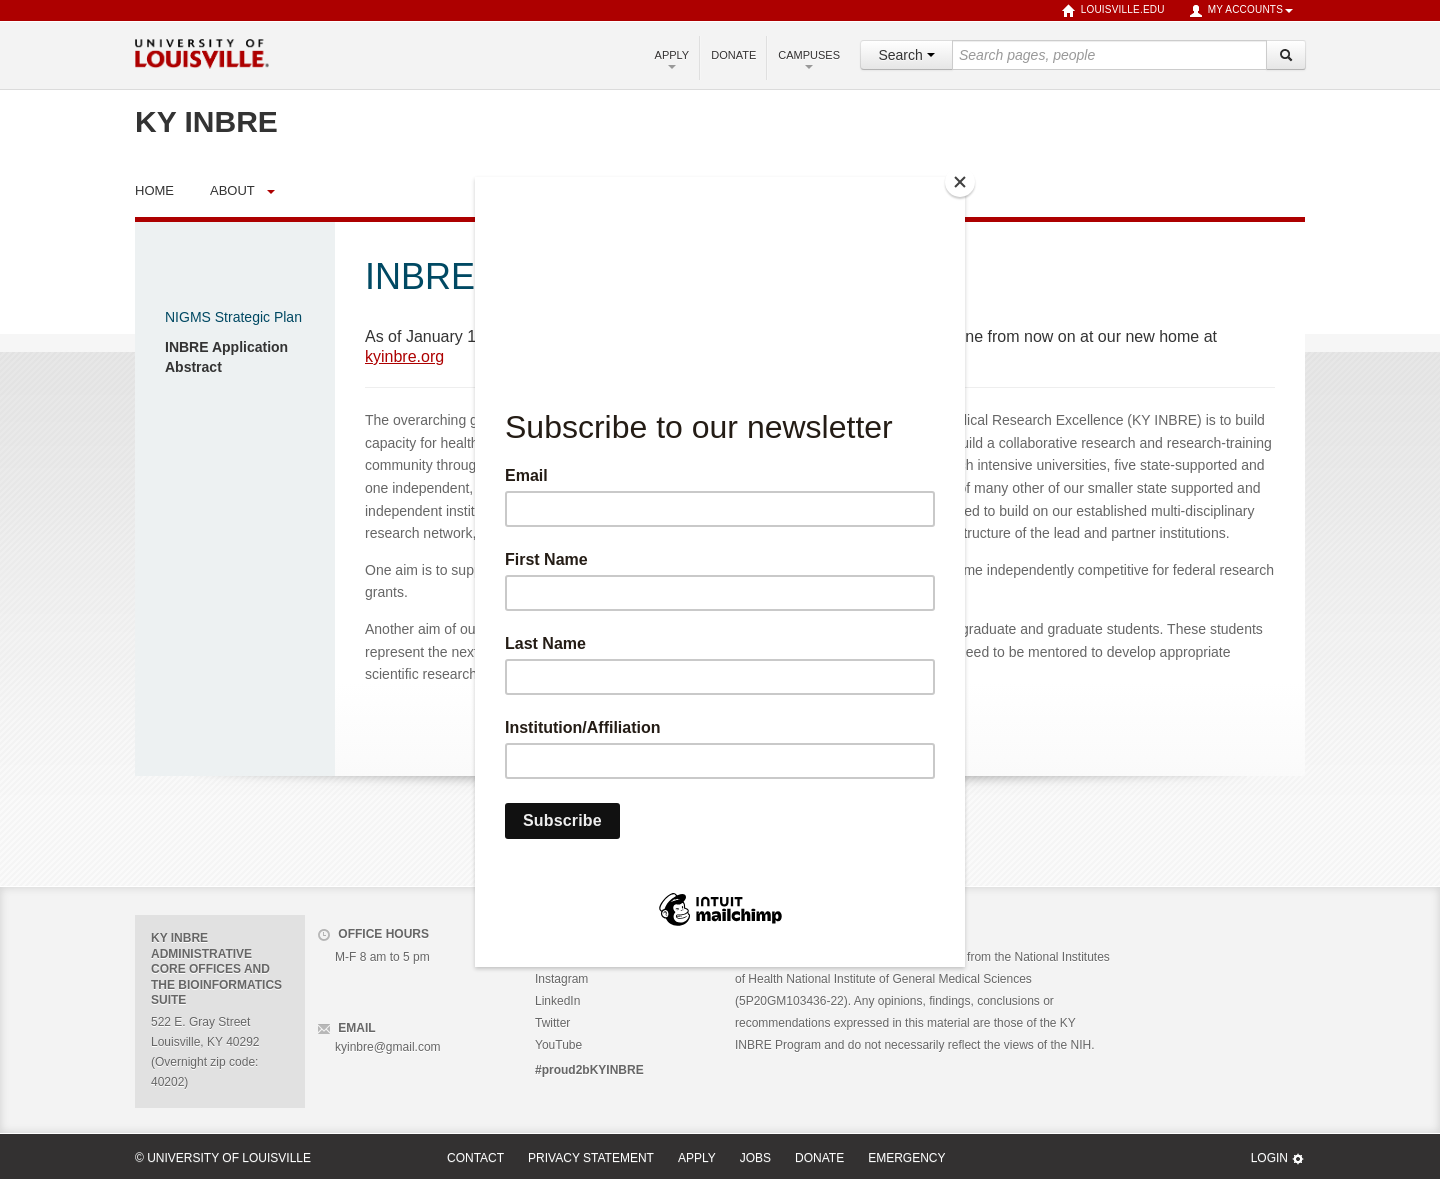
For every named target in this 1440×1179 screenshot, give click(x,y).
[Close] (960, 182)
